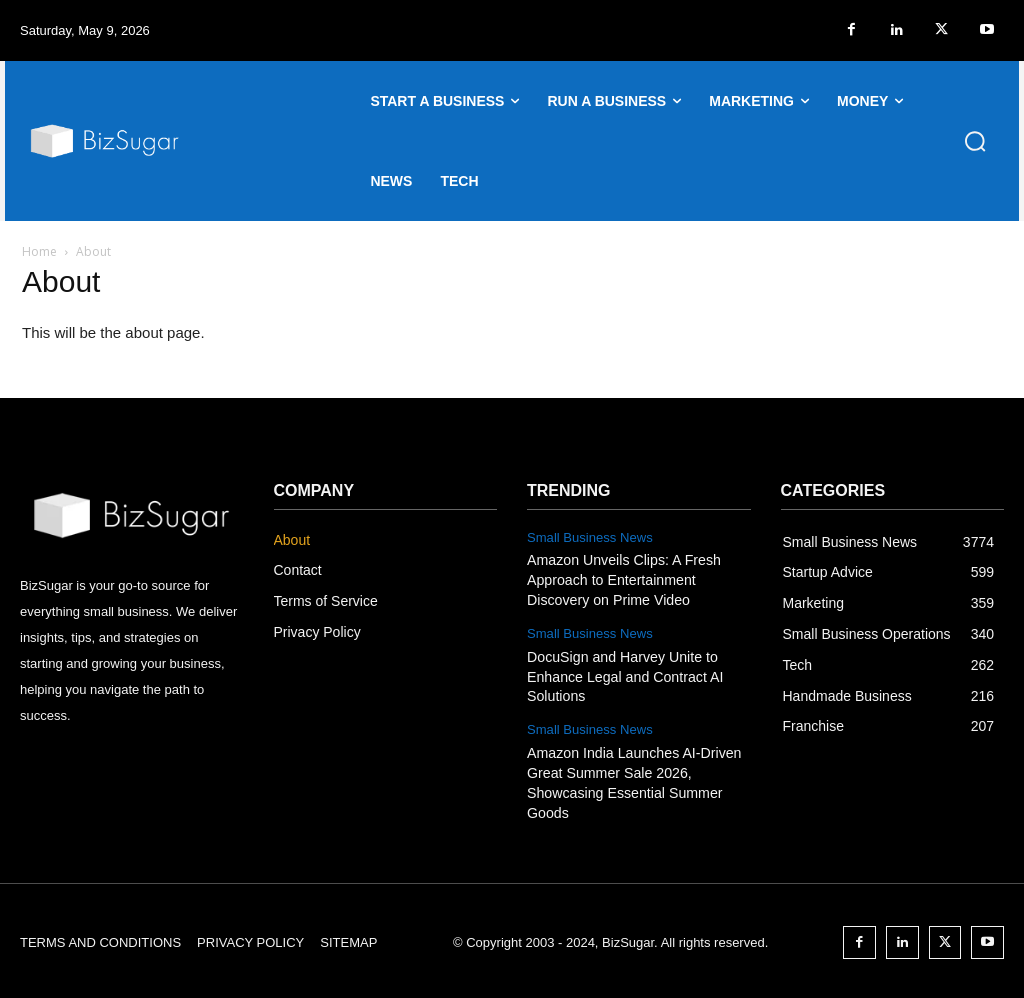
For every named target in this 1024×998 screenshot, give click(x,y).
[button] (975, 141)
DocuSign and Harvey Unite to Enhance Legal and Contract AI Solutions (624, 675)
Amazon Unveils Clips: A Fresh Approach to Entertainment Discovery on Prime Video (622, 579)
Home (39, 251)
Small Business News (589, 537)
